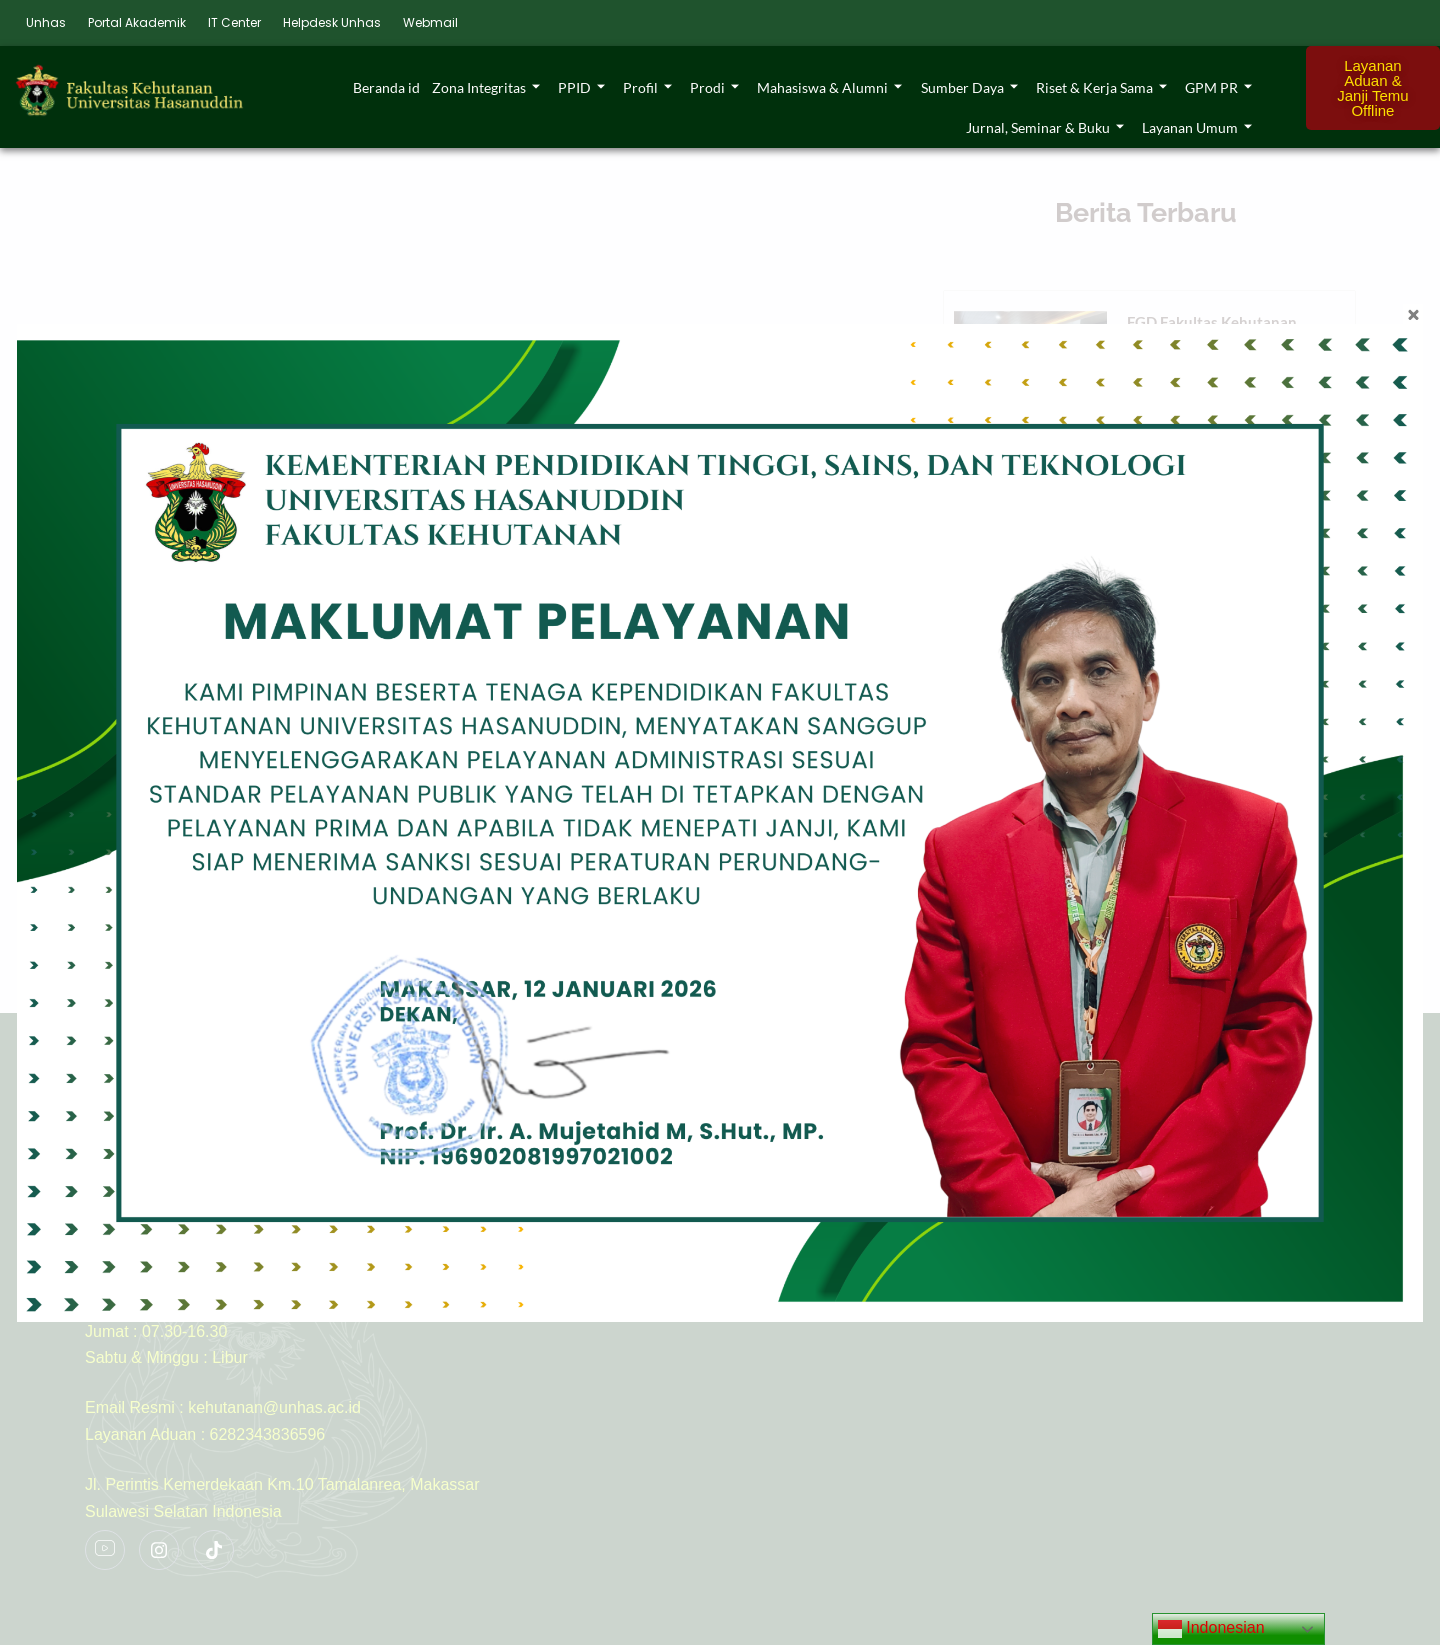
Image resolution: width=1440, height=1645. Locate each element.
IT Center (234, 22)
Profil (648, 87)
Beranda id (387, 87)
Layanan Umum (1197, 127)
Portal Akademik (137, 22)
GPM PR (1218, 87)
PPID (582, 87)
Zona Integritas (487, 87)
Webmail (430, 22)
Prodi (715, 87)
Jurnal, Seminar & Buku (1045, 127)
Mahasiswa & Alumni (830, 87)
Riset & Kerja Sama (1101, 87)
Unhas (46, 22)
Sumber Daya (969, 87)
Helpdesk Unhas (332, 22)
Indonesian (1211, 1629)
